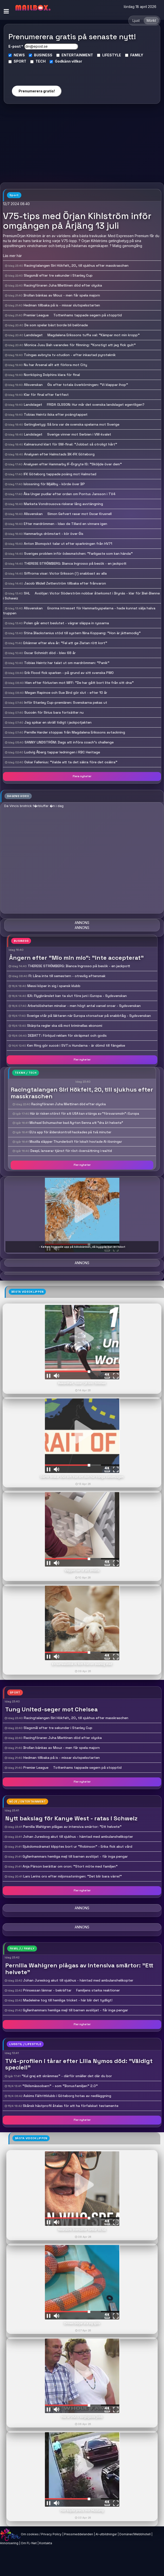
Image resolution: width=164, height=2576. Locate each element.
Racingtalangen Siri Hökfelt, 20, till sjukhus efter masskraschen (76, 265)
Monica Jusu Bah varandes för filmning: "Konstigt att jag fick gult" (80, 345)
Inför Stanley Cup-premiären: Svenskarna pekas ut (65, 702)
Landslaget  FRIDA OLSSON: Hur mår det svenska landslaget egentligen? (84, 404)
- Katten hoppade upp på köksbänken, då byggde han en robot (82, 1247)
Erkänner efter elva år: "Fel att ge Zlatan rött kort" (65, 643)
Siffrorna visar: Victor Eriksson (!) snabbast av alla (65, 573)
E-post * (15, 46)
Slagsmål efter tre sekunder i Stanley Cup (58, 275)
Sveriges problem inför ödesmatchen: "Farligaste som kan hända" (78, 553)
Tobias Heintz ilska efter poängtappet (56, 414)
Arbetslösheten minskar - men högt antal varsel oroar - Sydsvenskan (84, 1005)
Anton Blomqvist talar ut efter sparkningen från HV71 (68, 543)
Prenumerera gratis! (37, 91)
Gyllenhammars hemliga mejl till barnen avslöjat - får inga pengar (75, 1856)
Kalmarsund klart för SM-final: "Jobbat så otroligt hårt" (70, 444)
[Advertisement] (82, 145)
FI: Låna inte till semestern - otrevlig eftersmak (67, 976)
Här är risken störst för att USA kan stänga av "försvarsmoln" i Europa (84, 1113)
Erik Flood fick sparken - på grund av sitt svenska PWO (69, 672)
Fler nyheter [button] (82, 1059)
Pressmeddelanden (78, 2534)
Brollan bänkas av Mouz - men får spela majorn (62, 295)
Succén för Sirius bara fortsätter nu (54, 712)
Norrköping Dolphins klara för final (52, 374)
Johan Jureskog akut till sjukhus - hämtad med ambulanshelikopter (78, 1836)
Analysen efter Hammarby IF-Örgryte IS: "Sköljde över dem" (73, 464)
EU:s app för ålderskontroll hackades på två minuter (70, 1132)
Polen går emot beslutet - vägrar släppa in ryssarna (66, 623)
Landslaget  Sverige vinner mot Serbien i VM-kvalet (67, 434)
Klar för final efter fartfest (46, 394)
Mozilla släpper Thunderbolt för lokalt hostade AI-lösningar (76, 1142)
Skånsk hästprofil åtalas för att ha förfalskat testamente (70, 2105)
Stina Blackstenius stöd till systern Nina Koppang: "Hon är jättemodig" (82, 633)
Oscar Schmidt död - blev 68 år (50, 653)
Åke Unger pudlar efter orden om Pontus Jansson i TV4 (69, 494)
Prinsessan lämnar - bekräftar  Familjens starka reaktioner (71, 1990)
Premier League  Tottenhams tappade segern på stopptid (73, 315)
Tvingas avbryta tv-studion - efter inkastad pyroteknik (70, 355)
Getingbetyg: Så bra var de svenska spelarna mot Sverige (71, 424)
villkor (76, 61)
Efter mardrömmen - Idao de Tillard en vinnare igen (65, 523)
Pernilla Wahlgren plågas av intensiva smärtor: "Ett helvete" (72, 1826)
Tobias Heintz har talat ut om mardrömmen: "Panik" (66, 663)
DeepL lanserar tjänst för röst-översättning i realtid (71, 1151)
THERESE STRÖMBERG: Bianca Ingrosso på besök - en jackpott (75, 563)
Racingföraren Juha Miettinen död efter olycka (63, 285)
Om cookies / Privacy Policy (41, 2534)
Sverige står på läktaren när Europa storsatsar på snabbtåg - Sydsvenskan (89, 1015)
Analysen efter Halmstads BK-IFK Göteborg (59, 454)
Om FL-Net (29, 2543)
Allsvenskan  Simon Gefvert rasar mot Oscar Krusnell (68, 514)
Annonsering (9, 2543)
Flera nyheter (82, 776)
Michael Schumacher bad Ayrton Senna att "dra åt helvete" (76, 1123)
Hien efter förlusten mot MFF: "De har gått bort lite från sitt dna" (79, 682)
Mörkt (151, 20)
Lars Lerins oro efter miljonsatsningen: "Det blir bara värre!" (72, 1876)
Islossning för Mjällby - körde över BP (54, 484)
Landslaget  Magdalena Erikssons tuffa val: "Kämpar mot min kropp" (82, 335)
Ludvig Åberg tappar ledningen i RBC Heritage (62, 752)
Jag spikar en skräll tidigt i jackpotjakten (58, 722)
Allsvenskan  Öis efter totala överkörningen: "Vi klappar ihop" (76, 384)
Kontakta (45, 2543)
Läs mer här (12, 256)
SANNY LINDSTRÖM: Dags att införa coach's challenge (69, 742)
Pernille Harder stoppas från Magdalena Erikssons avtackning (74, 732)
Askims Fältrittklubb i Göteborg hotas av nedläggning (67, 2096)
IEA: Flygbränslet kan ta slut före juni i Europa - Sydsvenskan (77, 996)
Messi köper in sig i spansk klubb (53, 986)
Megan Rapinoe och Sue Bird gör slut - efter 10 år (66, 692)
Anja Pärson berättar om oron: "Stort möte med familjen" (70, 1866)
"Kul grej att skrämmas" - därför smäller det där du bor (67, 2076)
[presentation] (36, 72)
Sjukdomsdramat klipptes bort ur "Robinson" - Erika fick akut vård (77, 1846)
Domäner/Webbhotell (135, 2534)
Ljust (136, 20)
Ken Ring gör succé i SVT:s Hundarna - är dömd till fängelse (76, 1045)
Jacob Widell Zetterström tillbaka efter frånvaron (65, 583)
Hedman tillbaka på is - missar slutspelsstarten (62, 305)
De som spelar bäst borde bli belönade (56, 325)
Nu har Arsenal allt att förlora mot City (55, 365)
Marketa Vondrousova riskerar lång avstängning (63, 504)
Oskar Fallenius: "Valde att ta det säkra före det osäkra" (70, 762)
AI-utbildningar (106, 2534)
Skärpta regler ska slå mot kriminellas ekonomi (64, 1025)
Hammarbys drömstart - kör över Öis (53, 533)
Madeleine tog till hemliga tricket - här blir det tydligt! (67, 2000)
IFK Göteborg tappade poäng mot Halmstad (60, 474)
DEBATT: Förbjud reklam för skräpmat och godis (67, 1035)
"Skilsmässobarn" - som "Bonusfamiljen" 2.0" (60, 2086)
